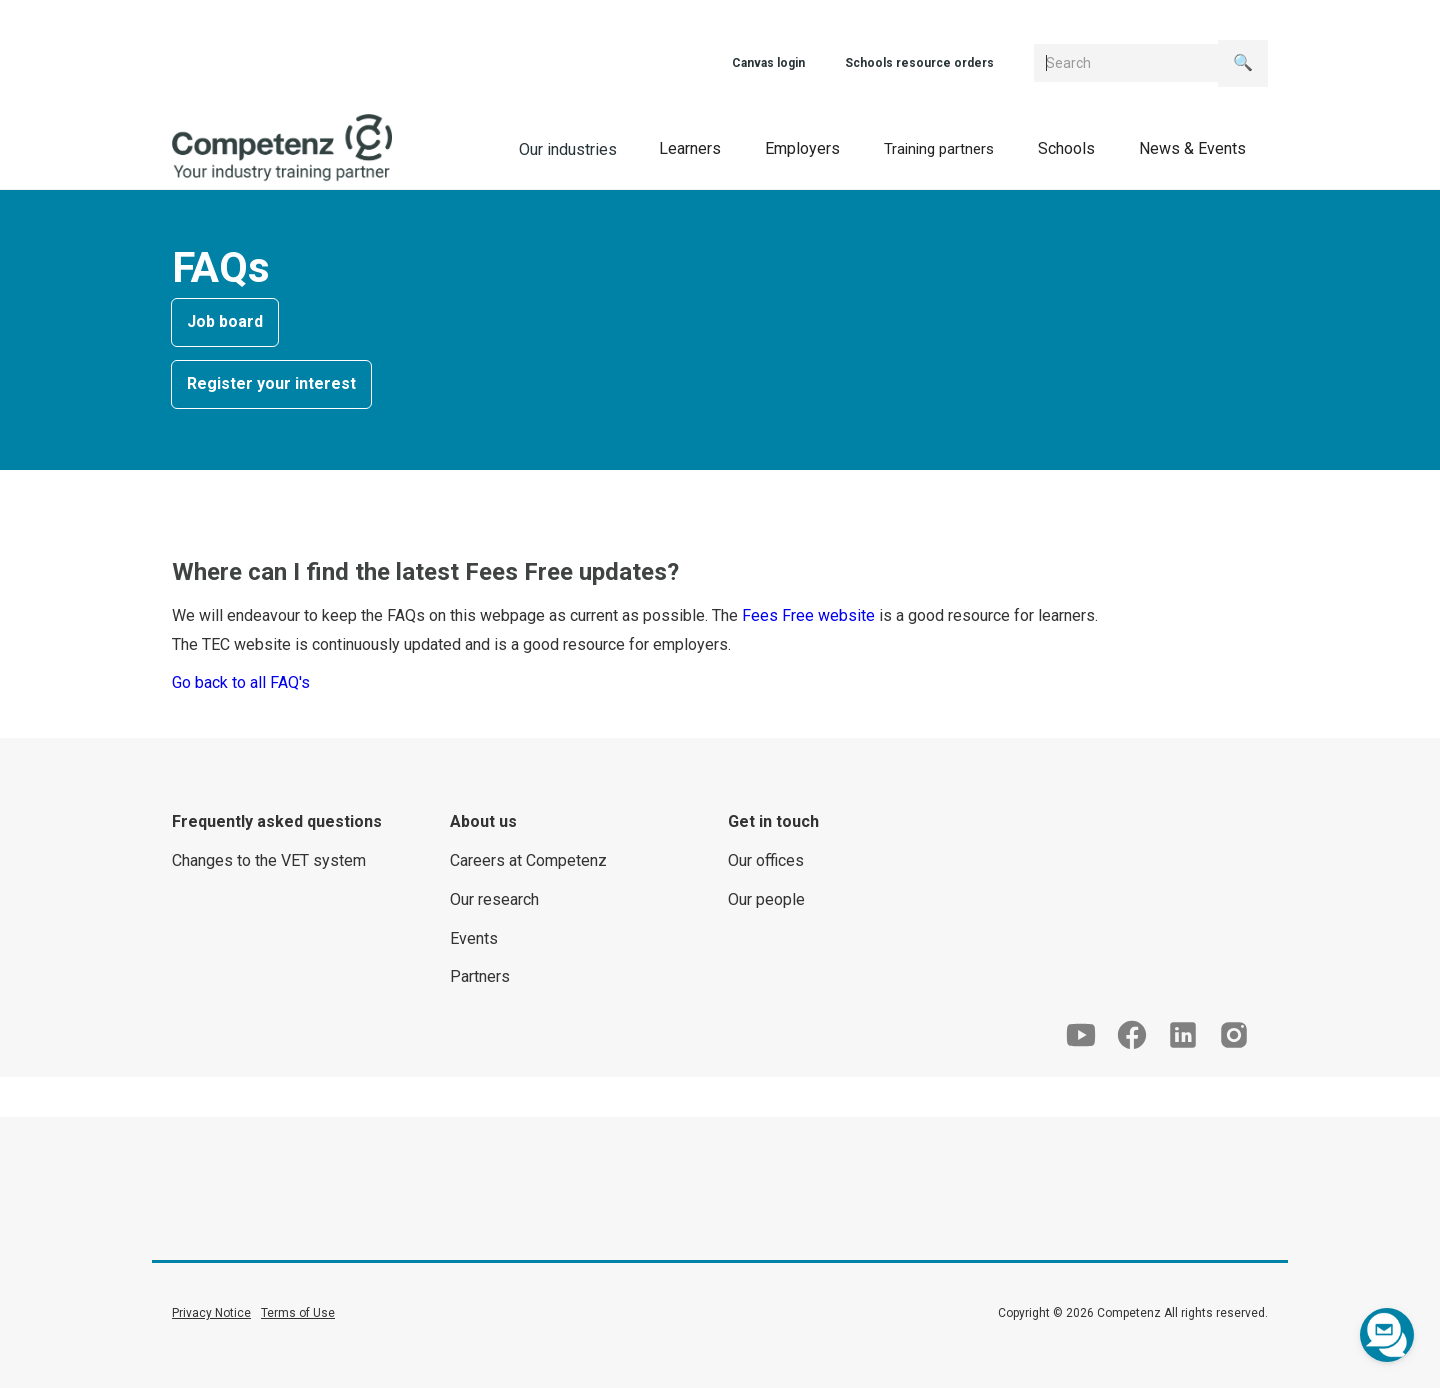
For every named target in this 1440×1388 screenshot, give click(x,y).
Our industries (568, 149)
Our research (494, 899)
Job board (225, 321)
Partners (480, 976)
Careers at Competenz (528, 860)
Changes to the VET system (269, 860)
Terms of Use (298, 1313)
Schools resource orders (919, 63)
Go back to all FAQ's (241, 682)
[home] (282, 148)
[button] (690, 148)
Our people (766, 899)
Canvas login (768, 63)
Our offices (766, 860)
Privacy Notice (211, 1313)
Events (474, 938)
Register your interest (271, 383)
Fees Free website (808, 615)
